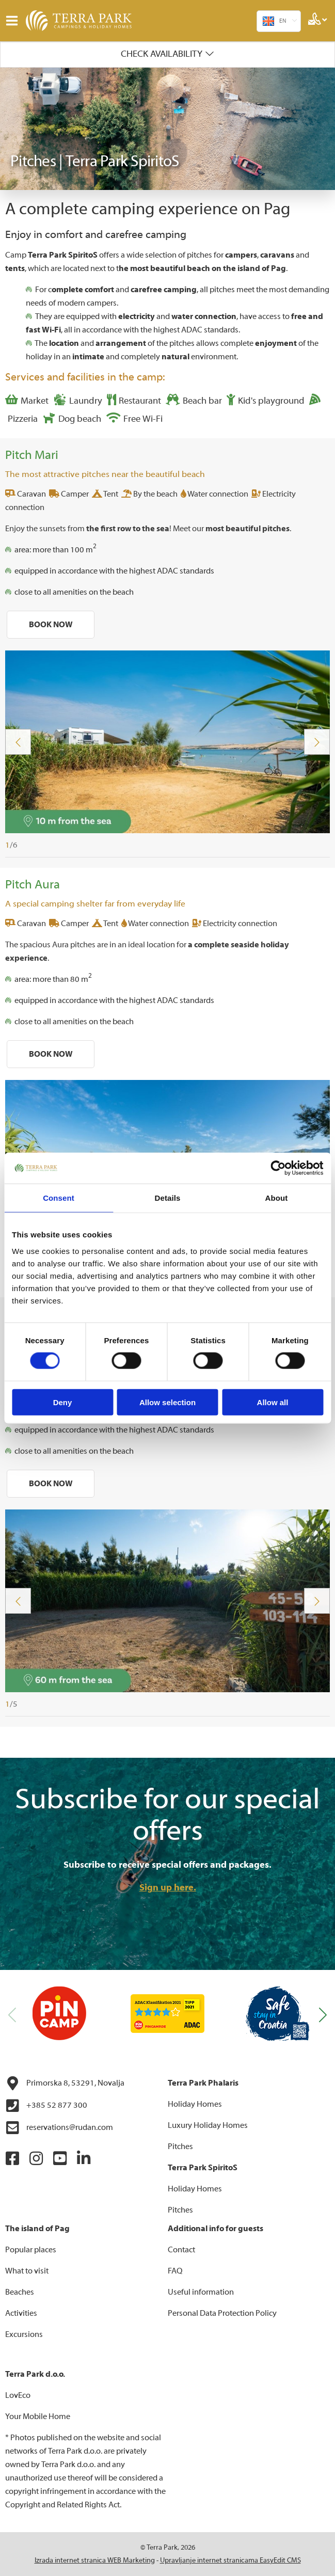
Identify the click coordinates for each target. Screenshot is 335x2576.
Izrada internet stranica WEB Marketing (95, 2560)
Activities (21, 2313)
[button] (323, 2015)
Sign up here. (167, 1887)
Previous (18, 742)
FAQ (175, 2271)
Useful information (201, 2292)
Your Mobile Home (37, 2416)
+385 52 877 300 (46, 2105)
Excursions (24, 2334)
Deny (62, 1401)
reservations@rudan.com (59, 2128)
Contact (181, 2249)
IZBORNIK (14, 20)
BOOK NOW (51, 624)
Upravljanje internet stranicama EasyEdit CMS (230, 2560)
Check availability (161, 54)
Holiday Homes (195, 2104)
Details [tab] (168, 1198)
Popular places (30, 2249)
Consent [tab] (58, 1198)
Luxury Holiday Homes (208, 2125)
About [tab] (276, 1198)
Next (317, 742)
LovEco (17, 2395)
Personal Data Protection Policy (222, 2313)
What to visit (27, 2271)
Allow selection (167, 1401)
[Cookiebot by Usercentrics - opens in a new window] (278, 1168)
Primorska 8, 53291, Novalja (64, 2083)
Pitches (180, 2146)
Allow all (273, 1401)
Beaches (19, 2292)
